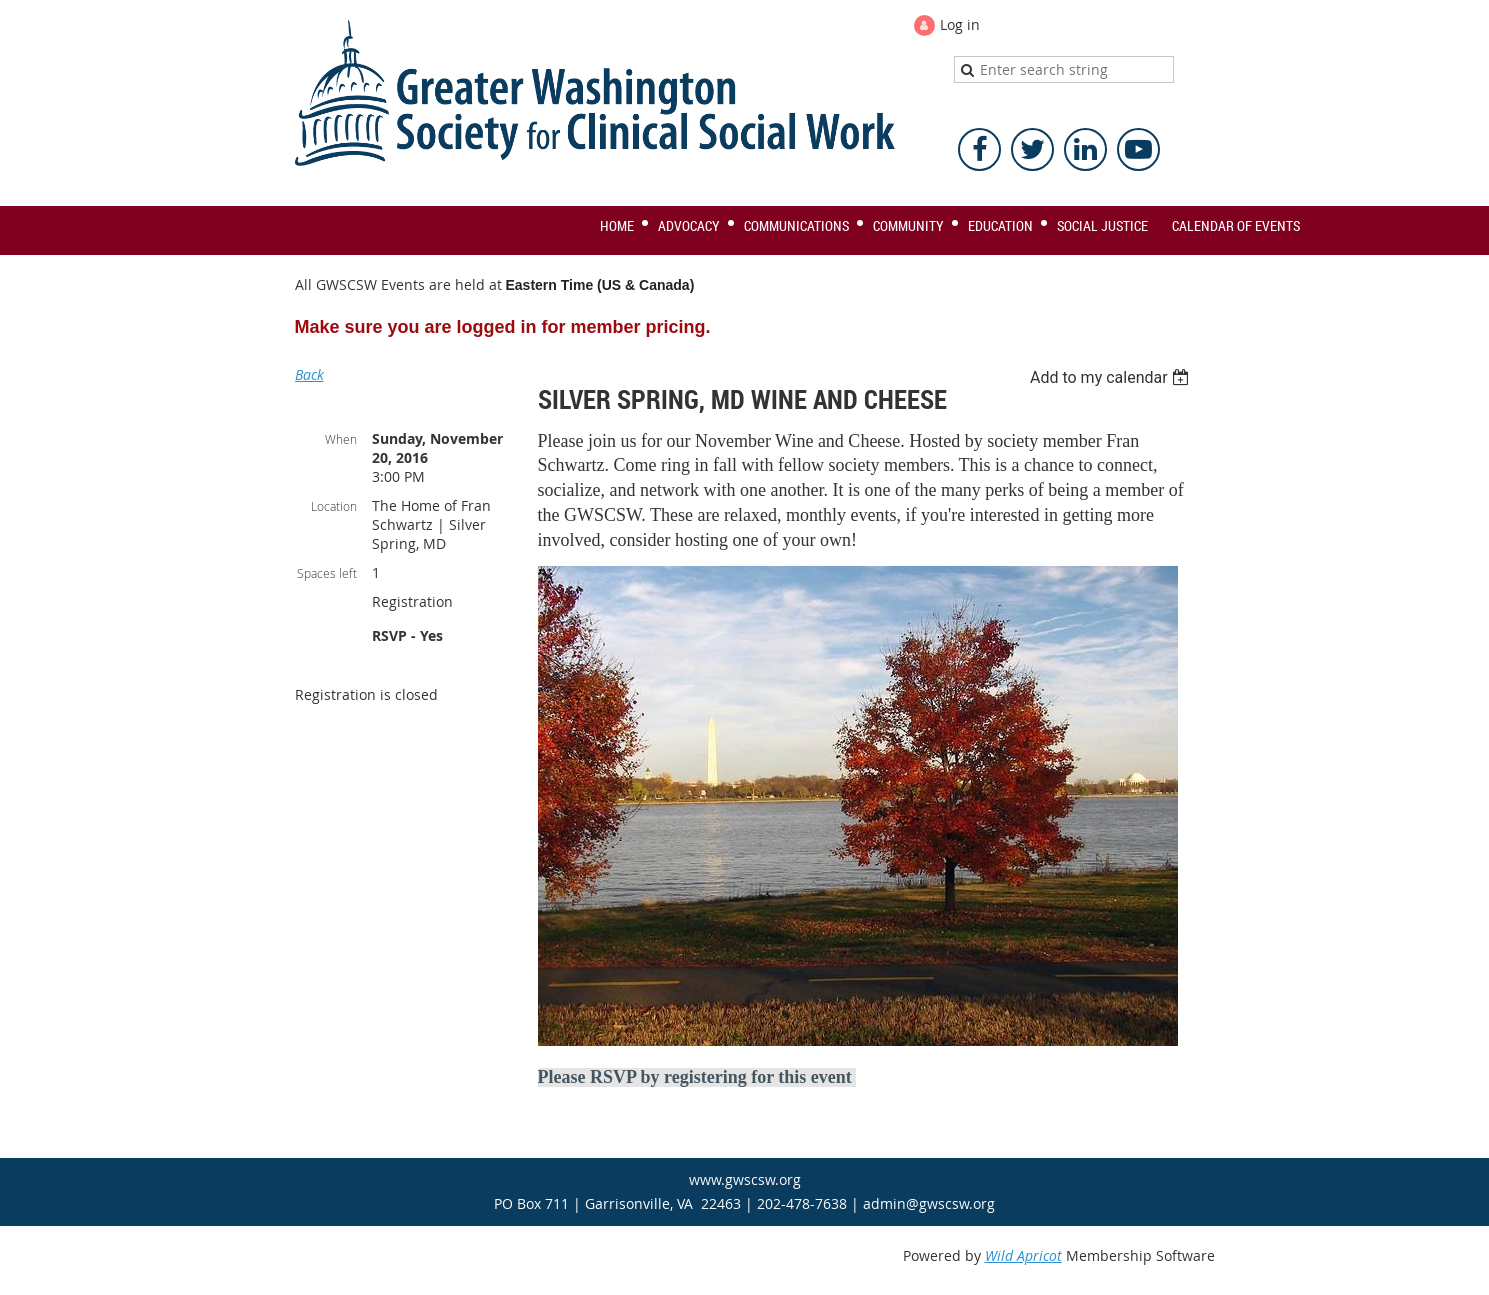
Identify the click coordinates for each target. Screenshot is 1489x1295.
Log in (960, 24)
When (341, 439)
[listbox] (1112, 377)
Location (334, 506)
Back (309, 374)
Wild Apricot (1023, 1255)
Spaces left (327, 573)
